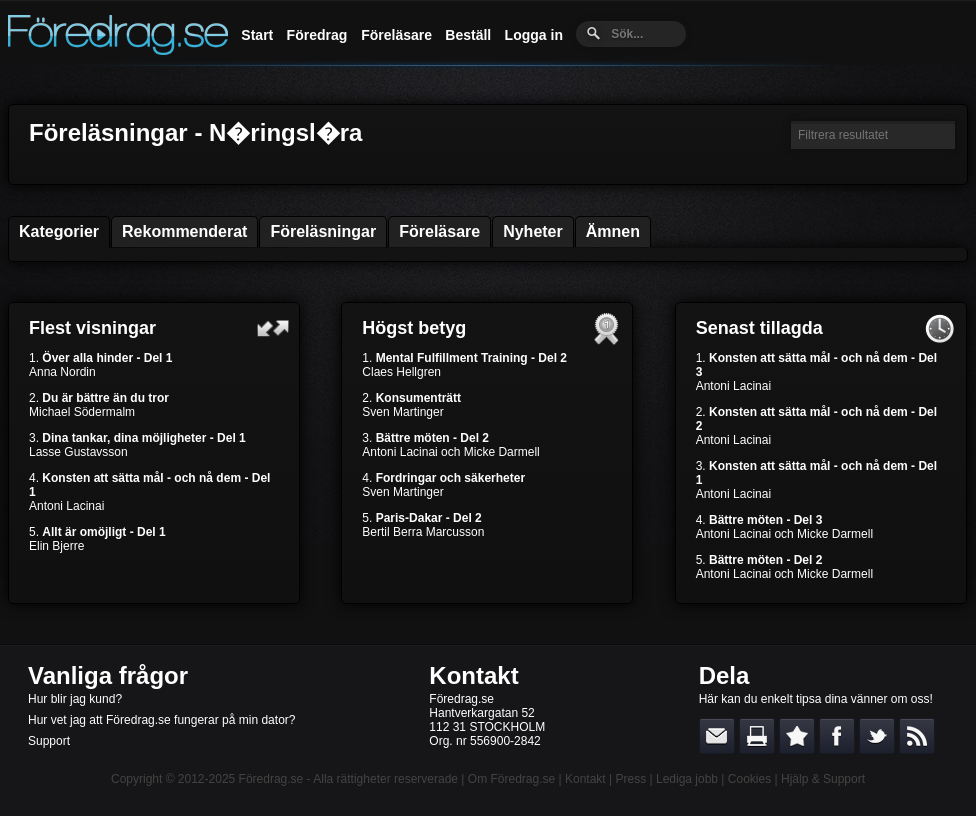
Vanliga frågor (108, 675)
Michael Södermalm (82, 412)
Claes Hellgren (401, 372)
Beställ (468, 35)
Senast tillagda (759, 328)
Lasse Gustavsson (78, 452)
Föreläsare (396, 35)
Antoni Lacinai (66, 506)
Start (257, 35)
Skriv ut (757, 736)
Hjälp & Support (823, 779)
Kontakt (473, 675)
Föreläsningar (323, 231)
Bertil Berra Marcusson (423, 532)
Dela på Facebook (837, 736)
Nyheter (533, 231)
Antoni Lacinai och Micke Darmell (450, 452)
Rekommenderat (184, 231)
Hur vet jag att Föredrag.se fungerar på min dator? (161, 720)
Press (630, 779)
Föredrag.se (271, 779)
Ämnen (613, 231)
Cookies (749, 779)
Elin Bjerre (56, 546)
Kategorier (59, 231)
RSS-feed (917, 736)
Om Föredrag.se (511, 779)
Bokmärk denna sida (797, 736)
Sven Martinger (402, 412)
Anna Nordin (62, 372)
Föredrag (317, 35)
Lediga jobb (687, 779)
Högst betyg (414, 328)
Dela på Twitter (877, 736)
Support (49, 741)
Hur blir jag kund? (75, 699)
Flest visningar (92, 328)
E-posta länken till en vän (717, 736)
